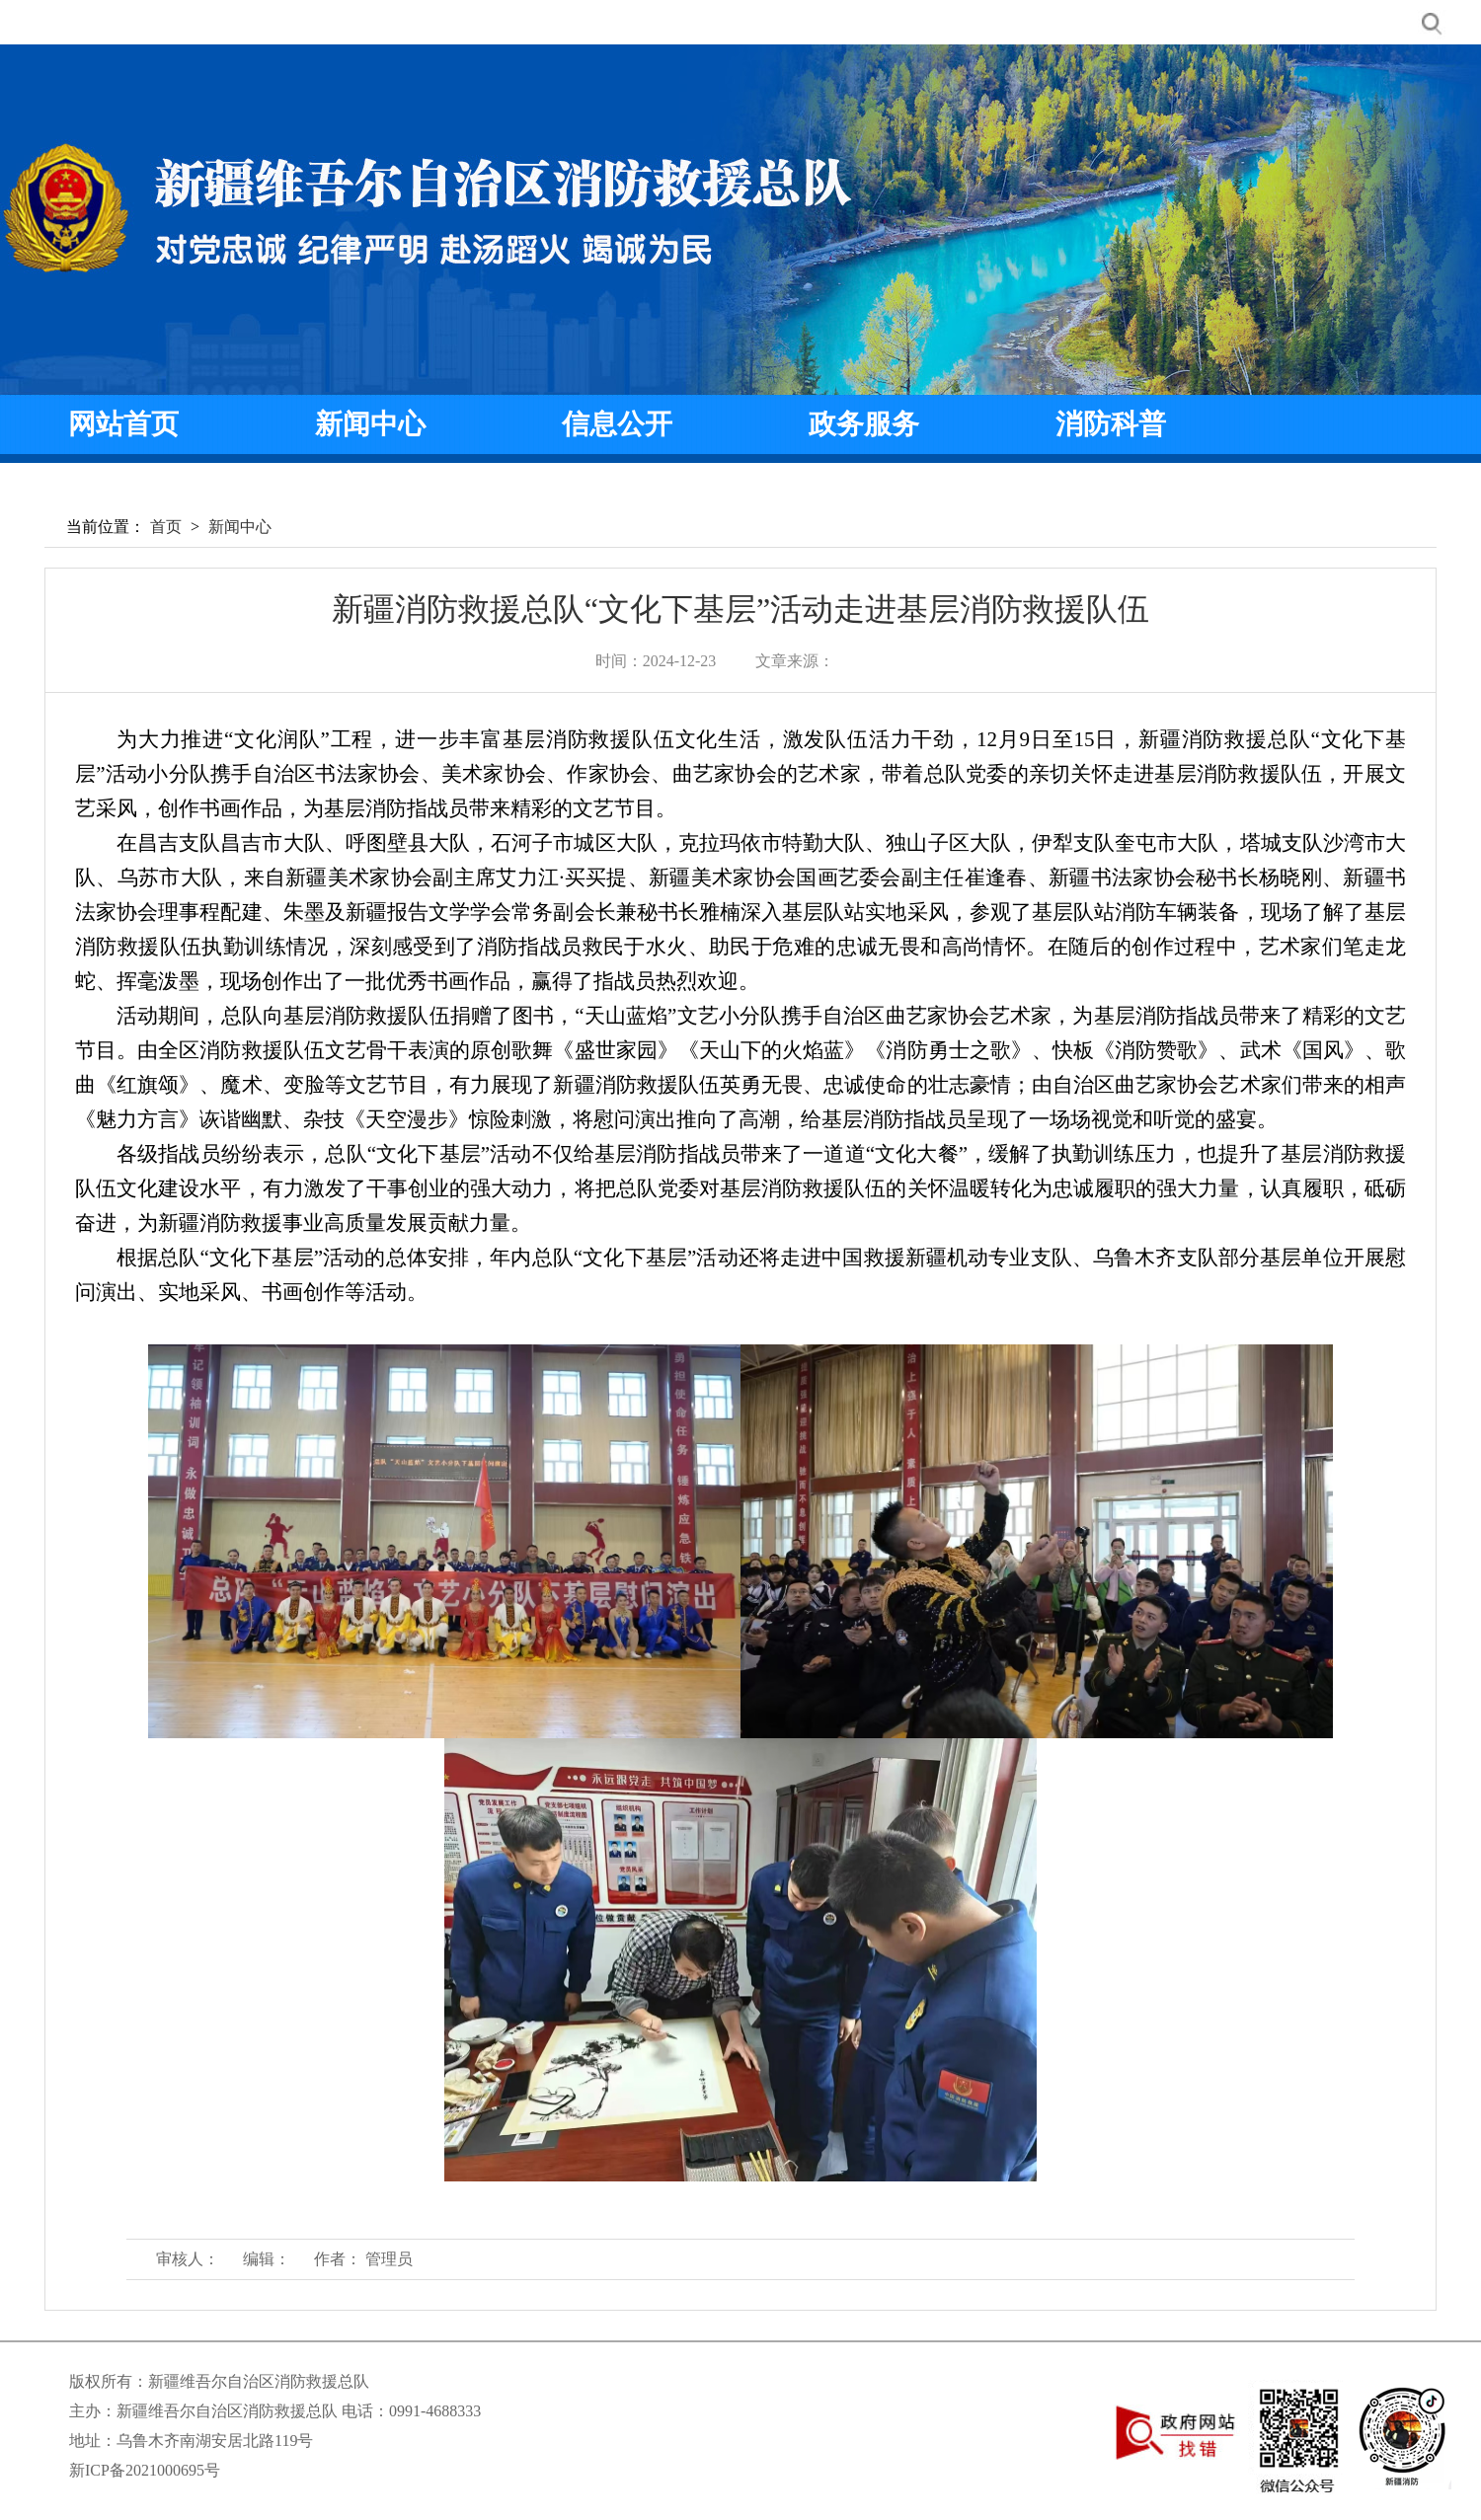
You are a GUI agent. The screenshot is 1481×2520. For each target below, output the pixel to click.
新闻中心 (370, 424)
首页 (166, 526)
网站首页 (123, 424)
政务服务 (864, 424)
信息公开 (617, 424)
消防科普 (1110, 424)
